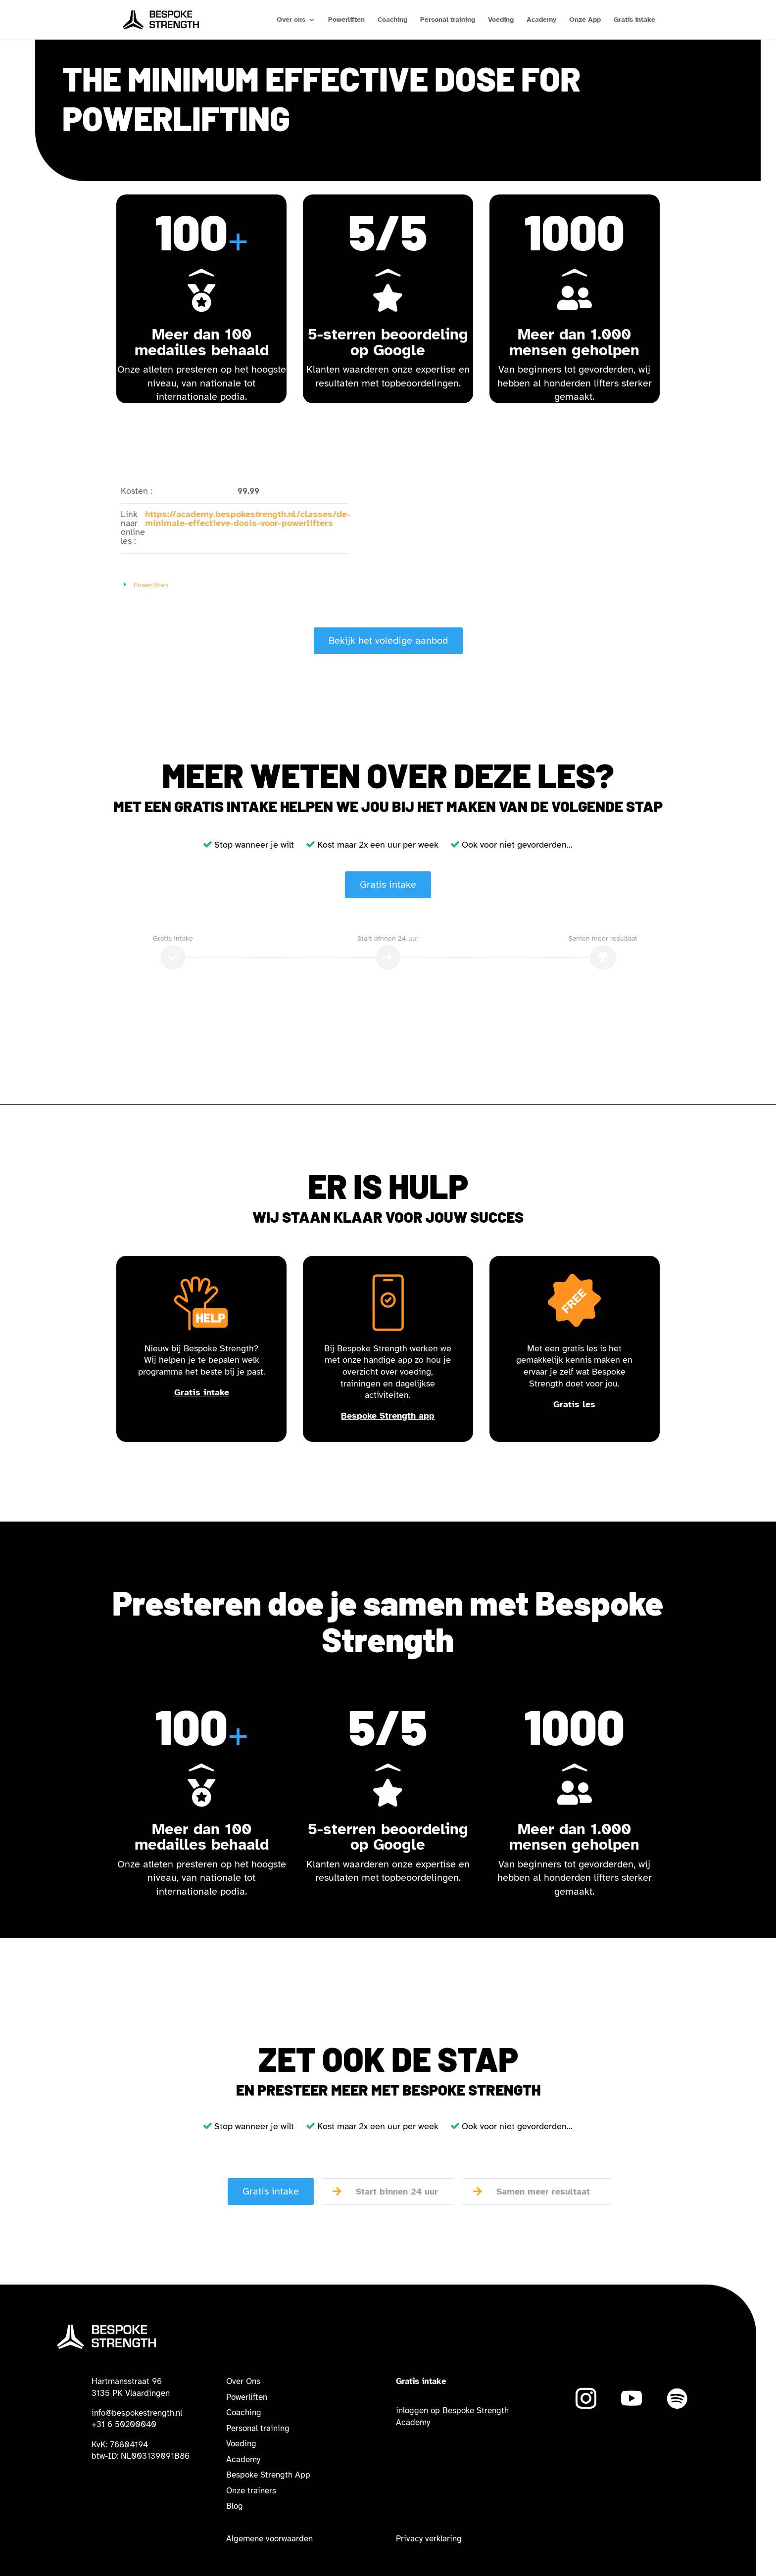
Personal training (447, 20)
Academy (541, 20)
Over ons (291, 20)
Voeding (501, 20)
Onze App (585, 20)
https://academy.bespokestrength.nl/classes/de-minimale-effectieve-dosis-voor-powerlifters (247, 519)
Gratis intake (634, 20)
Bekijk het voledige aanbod (388, 640)
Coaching (392, 20)
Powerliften (346, 20)
